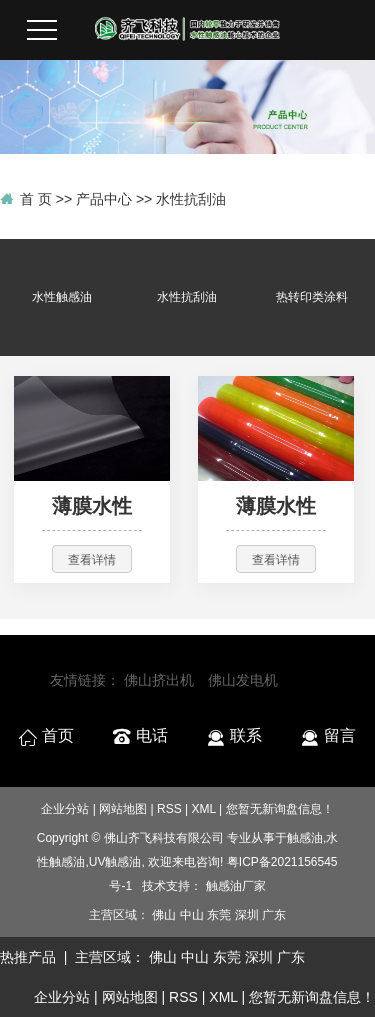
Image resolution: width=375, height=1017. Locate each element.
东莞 (219, 915)
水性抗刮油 (191, 199)
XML (204, 809)
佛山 (164, 915)
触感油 (305, 838)
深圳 (247, 915)
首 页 (36, 199)
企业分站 (65, 809)
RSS (169, 809)
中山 (192, 915)
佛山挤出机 (159, 680)
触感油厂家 (236, 886)
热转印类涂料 (312, 297)
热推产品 (28, 957)
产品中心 (104, 199)
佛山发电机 (243, 680)
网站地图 (123, 809)
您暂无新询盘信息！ (312, 997)
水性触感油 (62, 297)
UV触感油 (115, 862)
